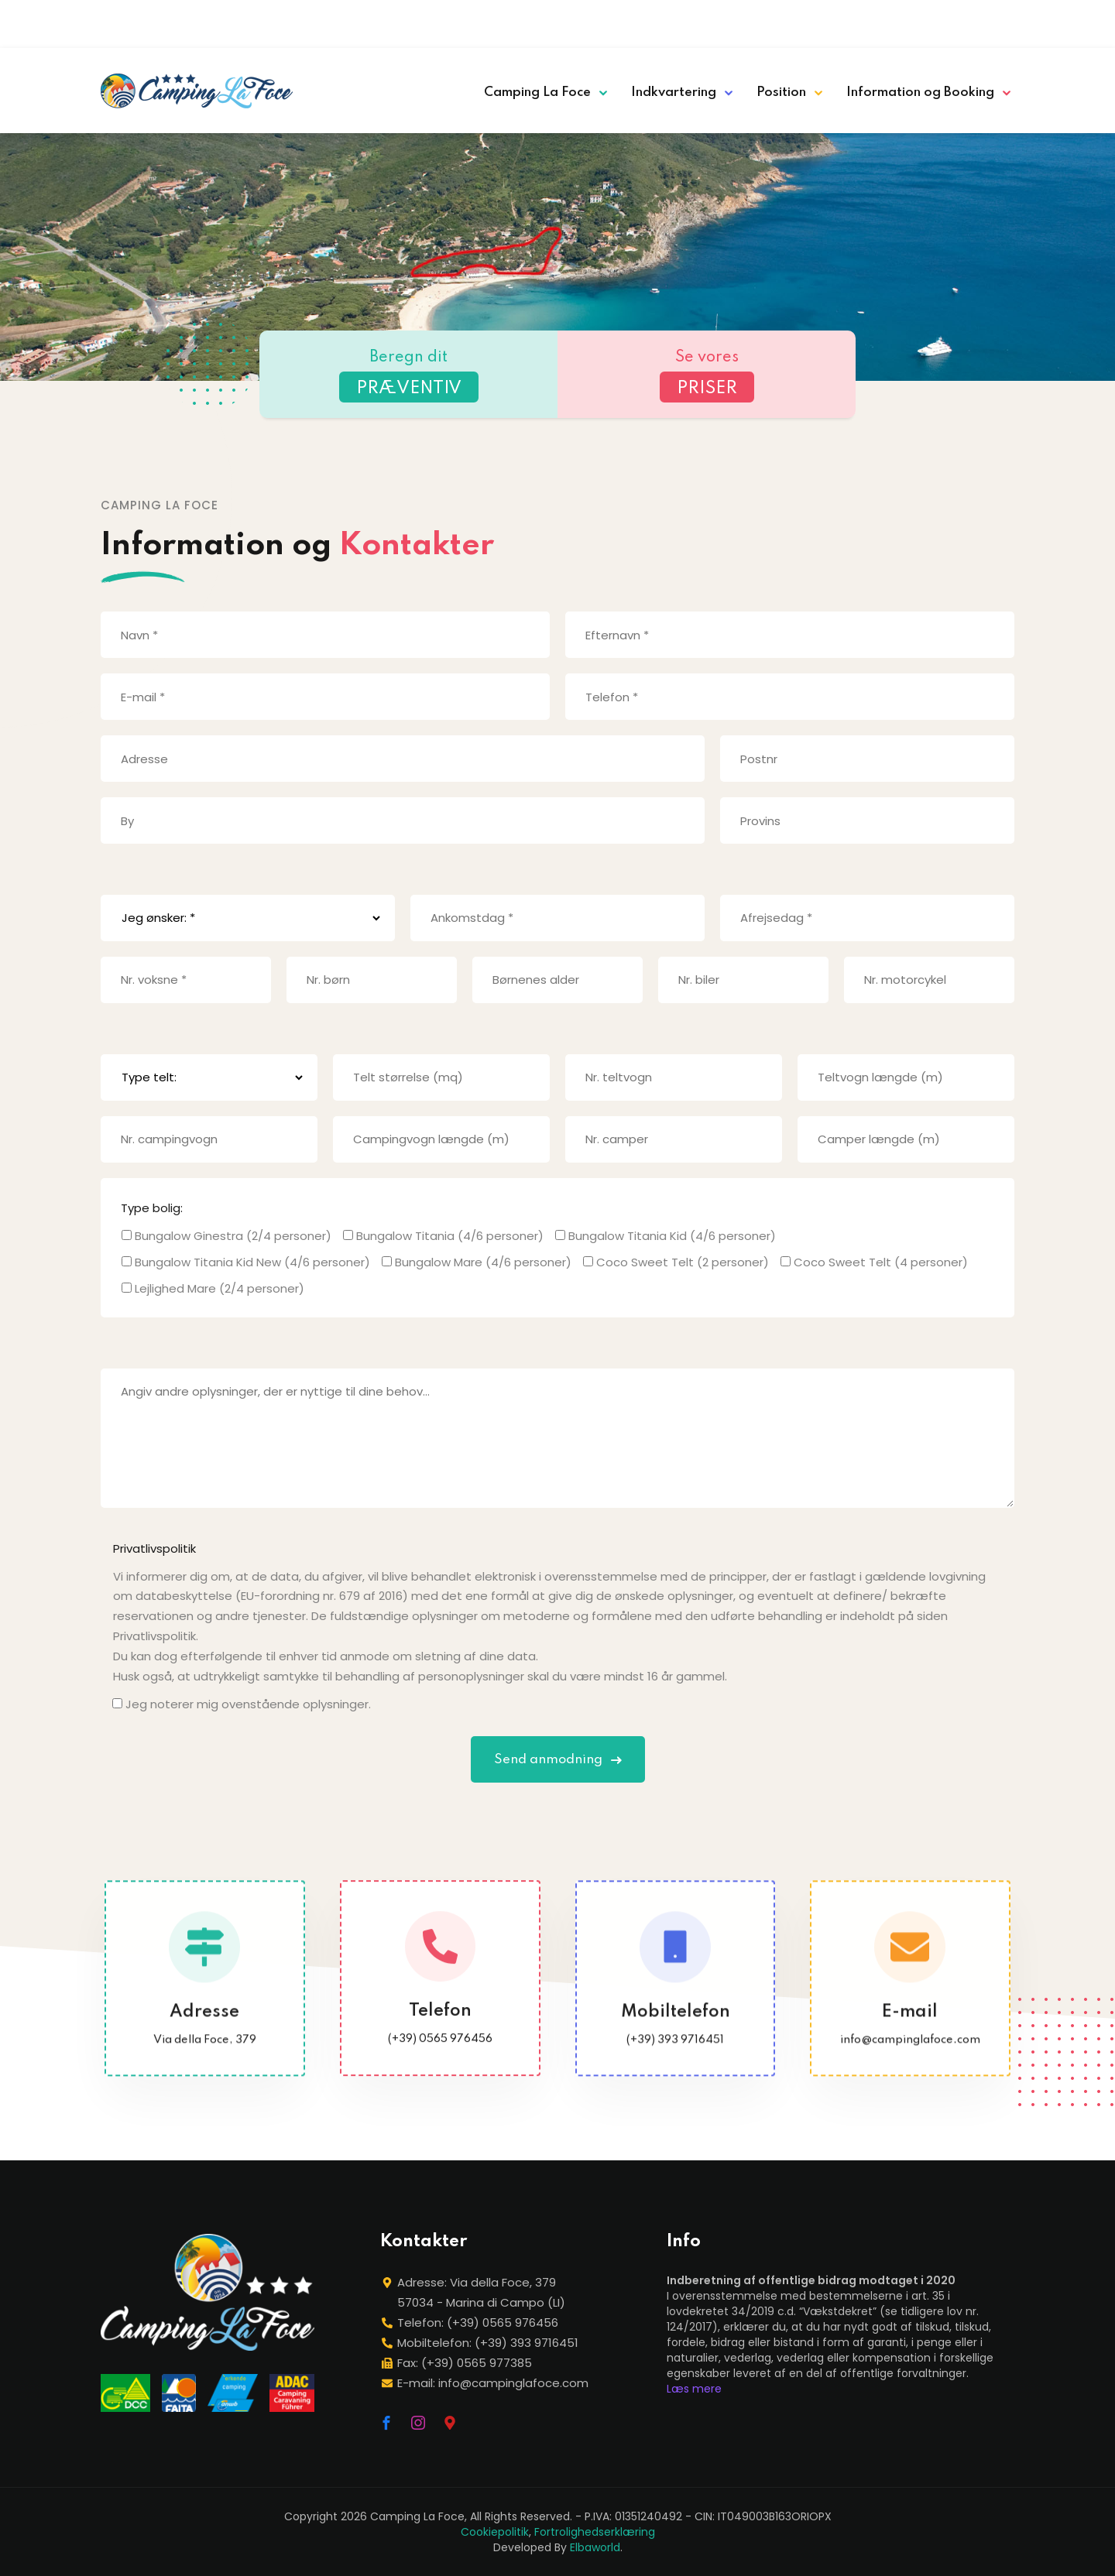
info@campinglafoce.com (910, 2059)
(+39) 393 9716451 (675, 2059)
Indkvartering (673, 92)
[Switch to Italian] (894, 21)
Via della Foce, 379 (204, 2059)
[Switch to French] (959, 21)
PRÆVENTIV (408, 388)
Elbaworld (595, 2547)
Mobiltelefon (674, 2031)
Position (781, 92)
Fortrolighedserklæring (594, 2532)
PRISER (707, 388)
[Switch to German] (938, 21)
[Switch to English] (916, 21)
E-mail (910, 2031)
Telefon (440, 2029)
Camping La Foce (537, 92)
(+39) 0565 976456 (440, 2057)
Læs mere (694, 2388)
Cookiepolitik (495, 2532)
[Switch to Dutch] (981, 21)
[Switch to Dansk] (1003, 21)
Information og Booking (920, 92)
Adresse (204, 2031)
